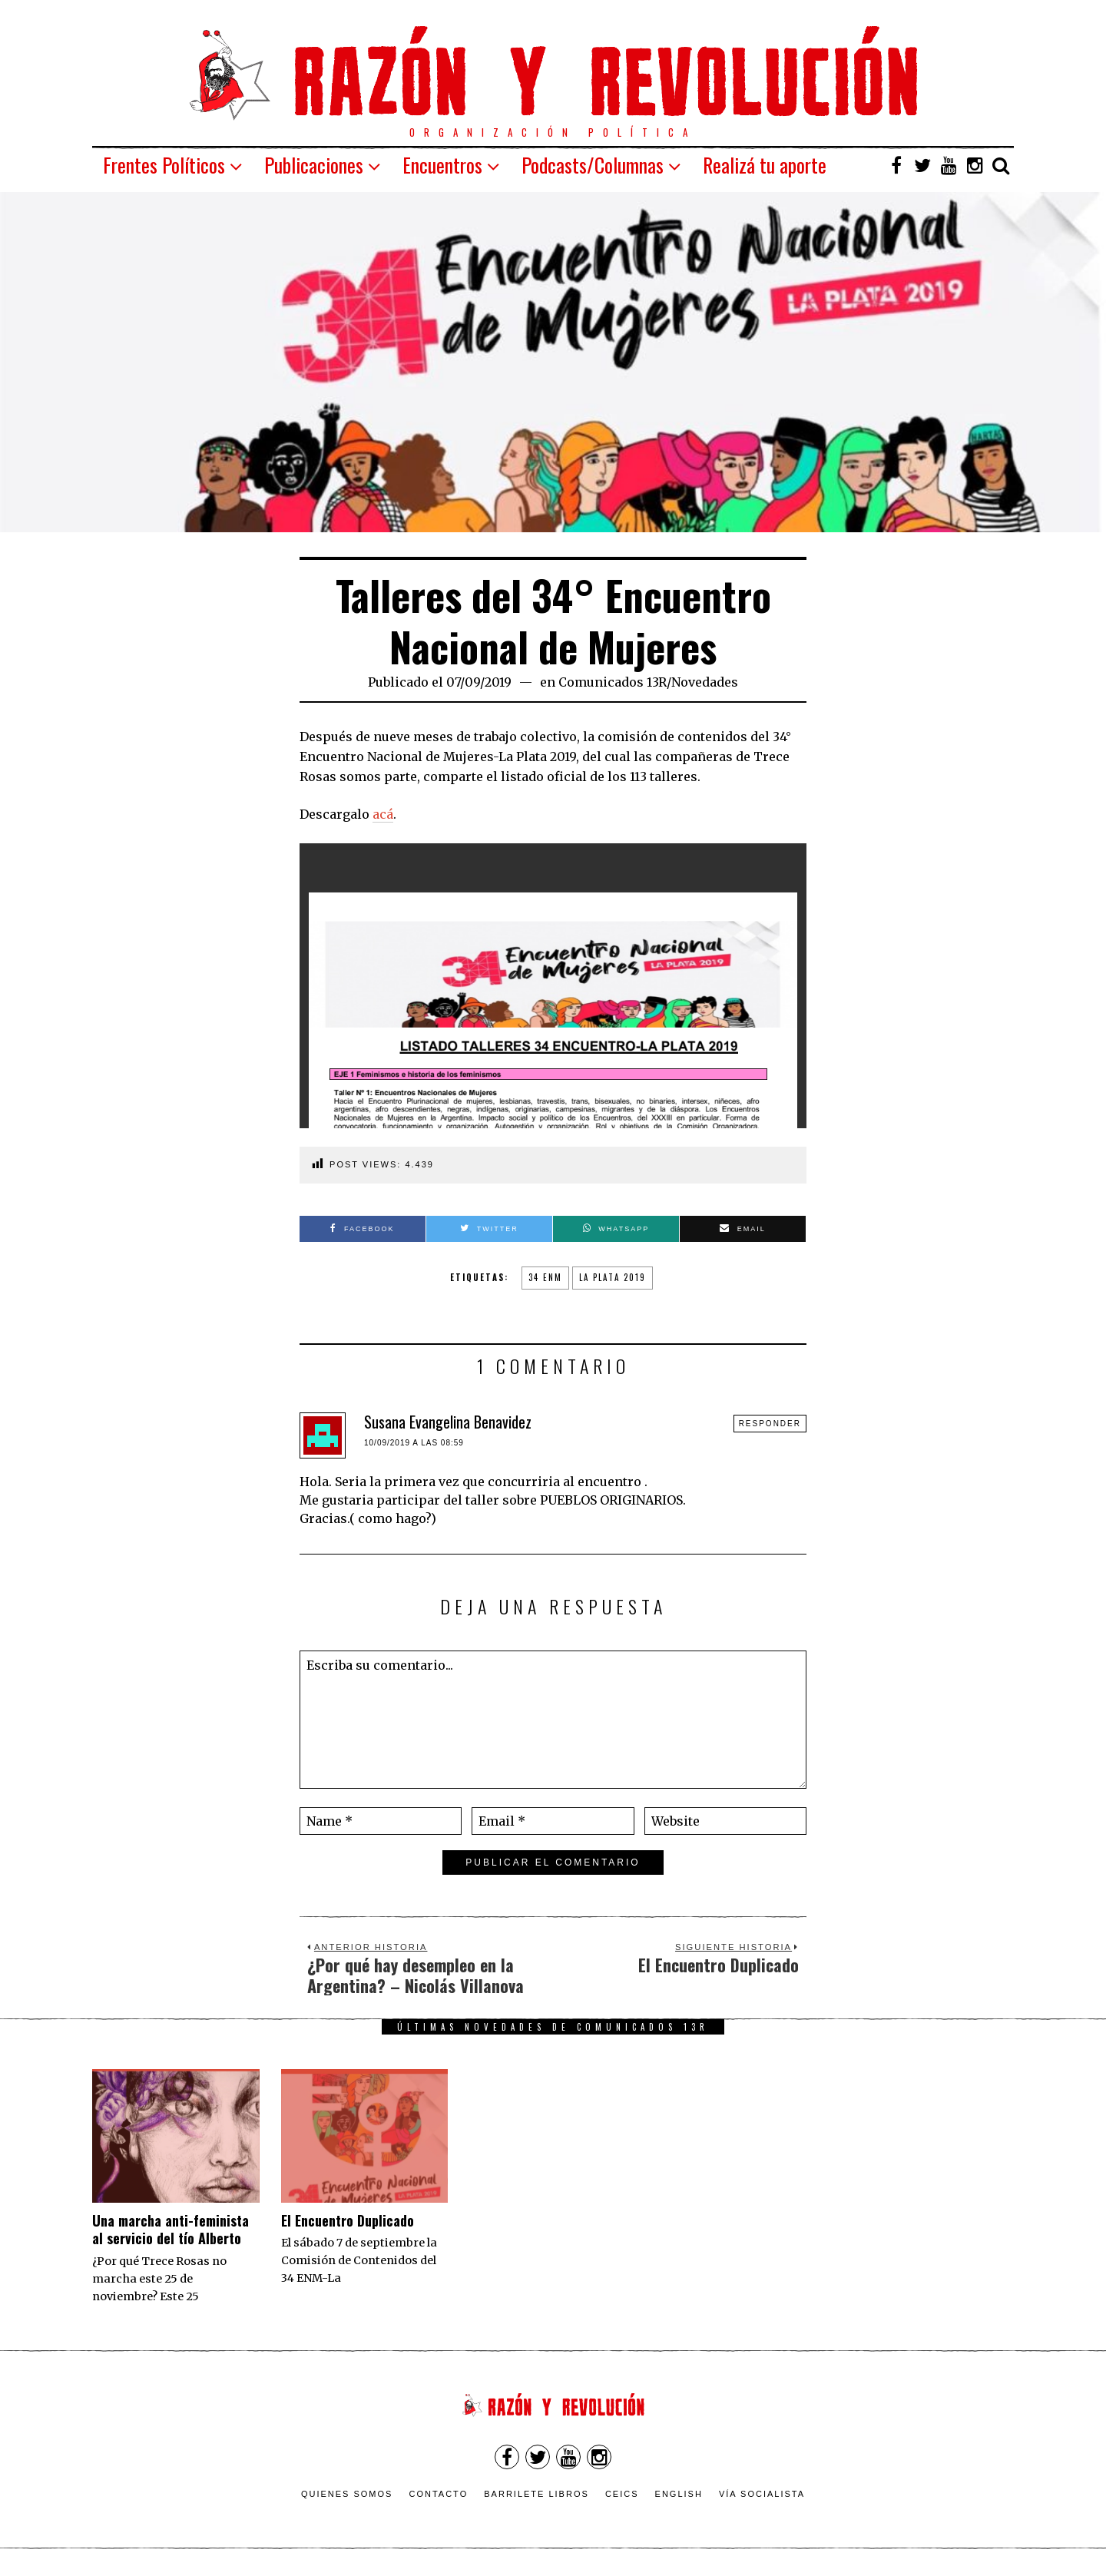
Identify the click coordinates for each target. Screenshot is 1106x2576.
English (679, 2493)
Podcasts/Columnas (593, 165)
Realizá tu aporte (764, 165)
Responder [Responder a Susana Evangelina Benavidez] (770, 1423)
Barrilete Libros (536, 2493)
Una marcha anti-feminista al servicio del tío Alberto (170, 2229)
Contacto (438, 2493)
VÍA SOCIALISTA (762, 2493)
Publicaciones (313, 165)
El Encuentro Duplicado (347, 2220)
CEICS (622, 2493)
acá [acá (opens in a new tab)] (383, 814)
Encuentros (442, 165)
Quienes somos (347, 2493)
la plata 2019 (612, 1277)
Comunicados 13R (612, 682)
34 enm (545, 1277)
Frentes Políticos (164, 165)
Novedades (704, 682)
